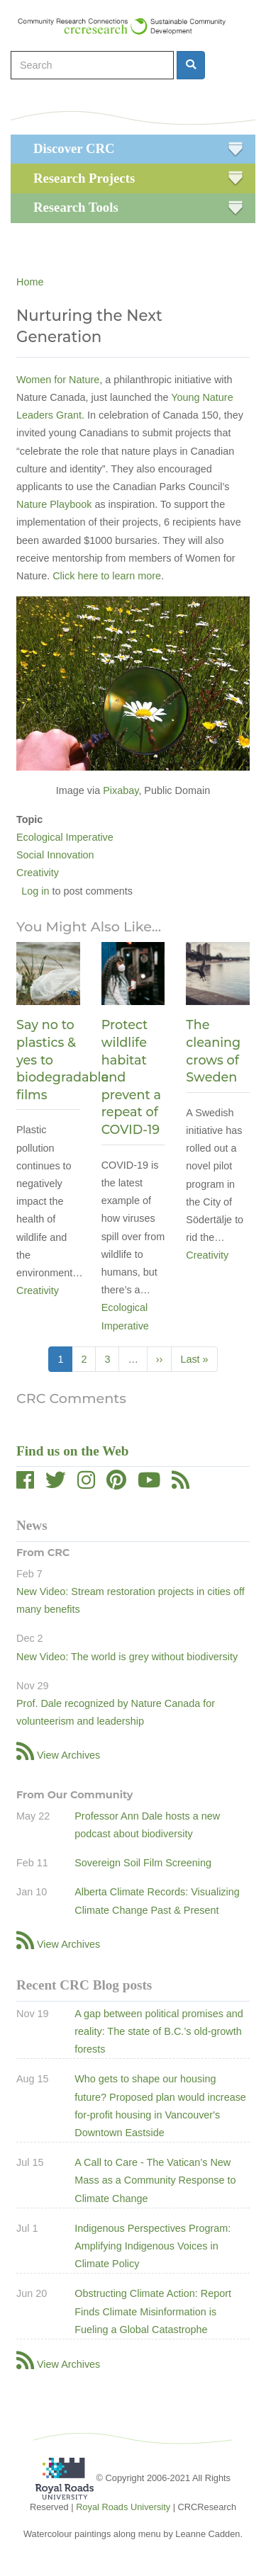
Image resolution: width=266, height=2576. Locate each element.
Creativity (37, 872)
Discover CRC (73, 148)
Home (29, 282)
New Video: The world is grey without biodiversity (127, 1656)
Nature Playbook (54, 504)
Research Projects (84, 178)
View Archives (68, 1755)
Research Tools (75, 207)
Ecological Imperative (64, 837)
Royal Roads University (123, 2507)
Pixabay (120, 790)
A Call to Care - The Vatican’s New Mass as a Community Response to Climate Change (154, 2180)
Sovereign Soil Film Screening (142, 1862)
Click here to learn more (106, 575)
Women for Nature (57, 379)
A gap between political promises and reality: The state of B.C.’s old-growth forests (158, 2031)
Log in (35, 891)
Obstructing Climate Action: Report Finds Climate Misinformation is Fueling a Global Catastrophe (152, 2311)
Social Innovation (55, 855)
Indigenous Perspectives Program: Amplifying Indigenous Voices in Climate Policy (152, 2246)
